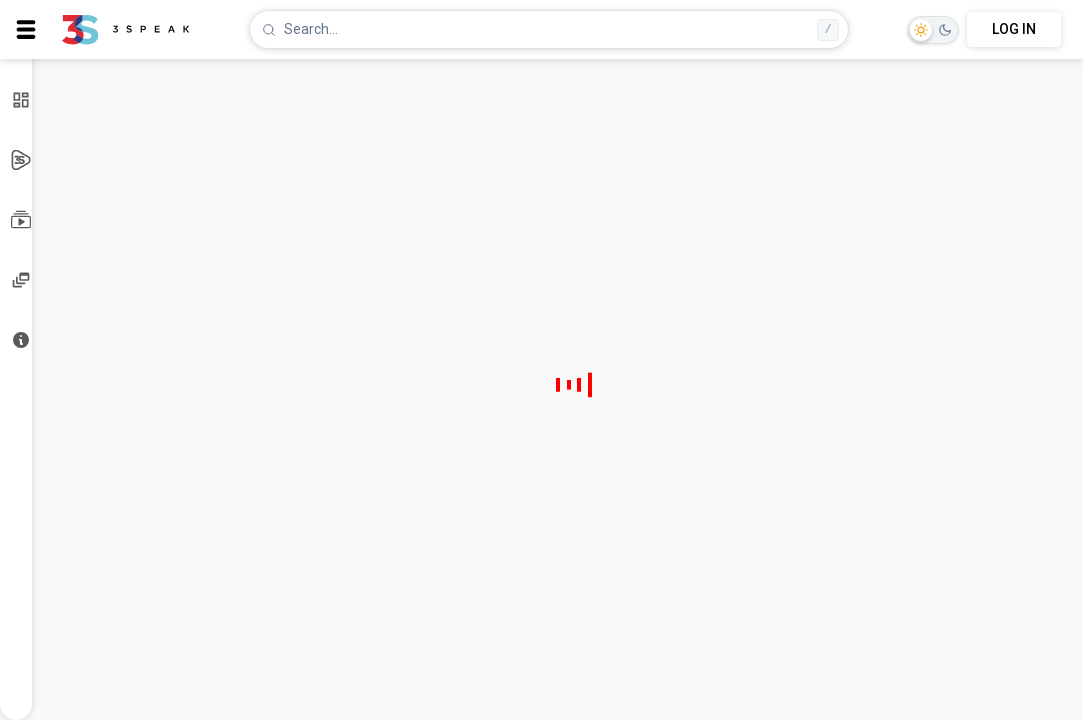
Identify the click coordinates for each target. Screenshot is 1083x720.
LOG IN (1014, 29)
